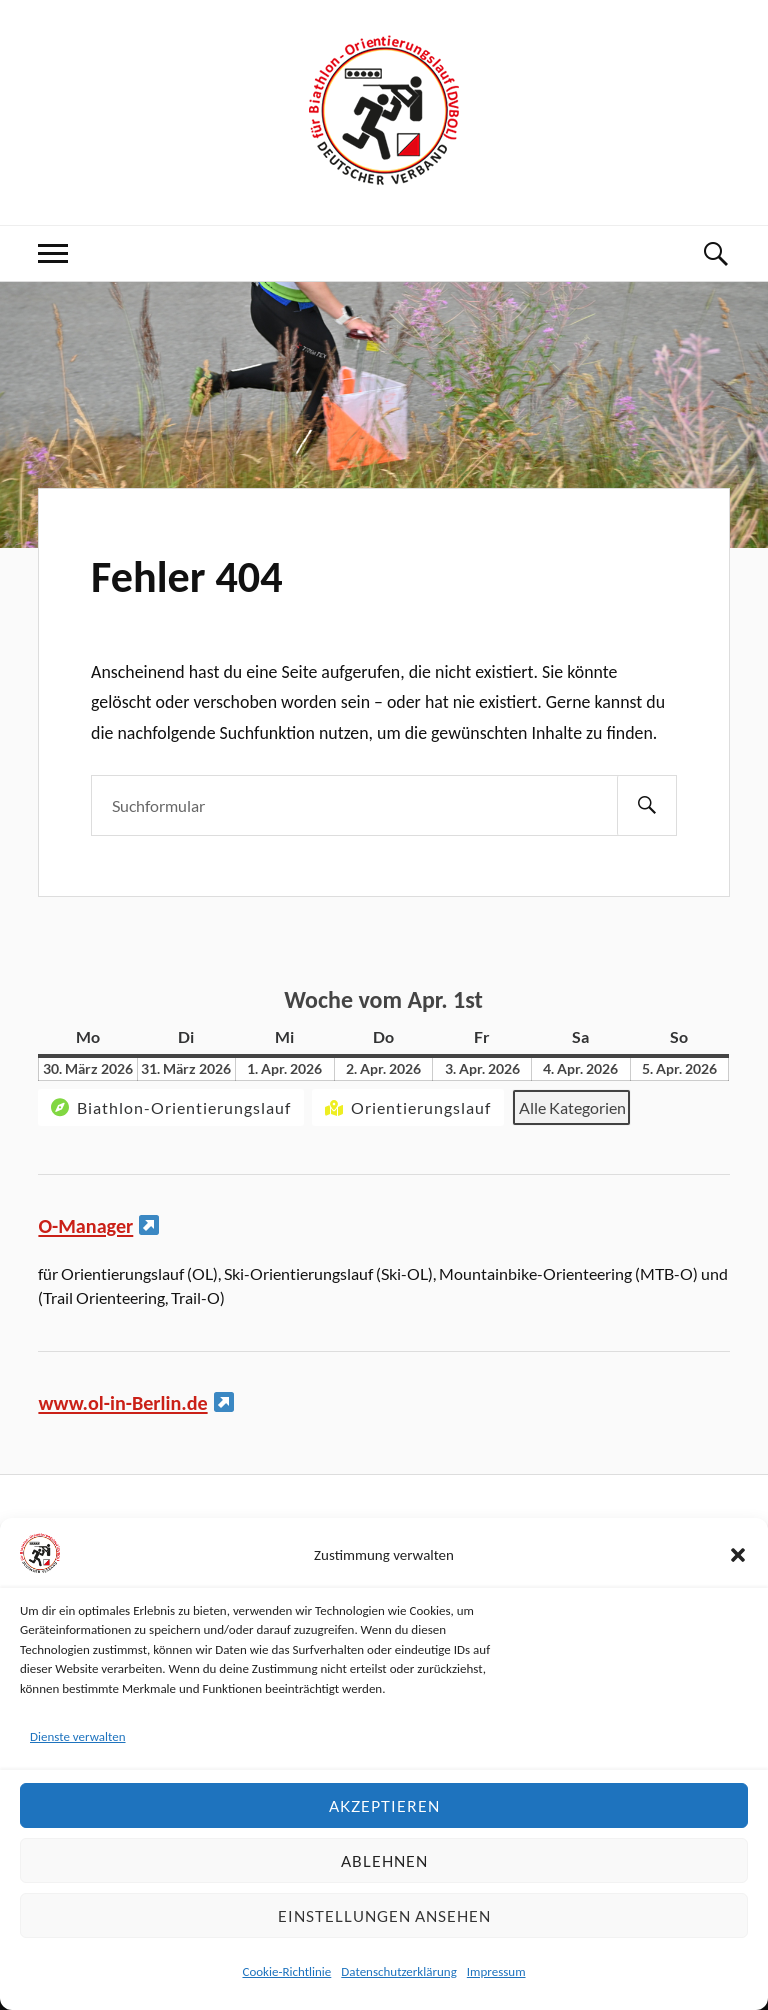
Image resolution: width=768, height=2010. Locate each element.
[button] (738, 1555)
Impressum (496, 1971)
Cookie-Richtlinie (286, 1971)
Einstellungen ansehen (384, 1916)
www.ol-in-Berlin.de (122, 1403)
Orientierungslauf (406, 1108)
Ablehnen (384, 1861)
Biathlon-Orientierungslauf (169, 1107)
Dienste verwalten (78, 1736)
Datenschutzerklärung (399, 1971)
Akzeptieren (384, 1806)
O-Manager (85, 1226)
